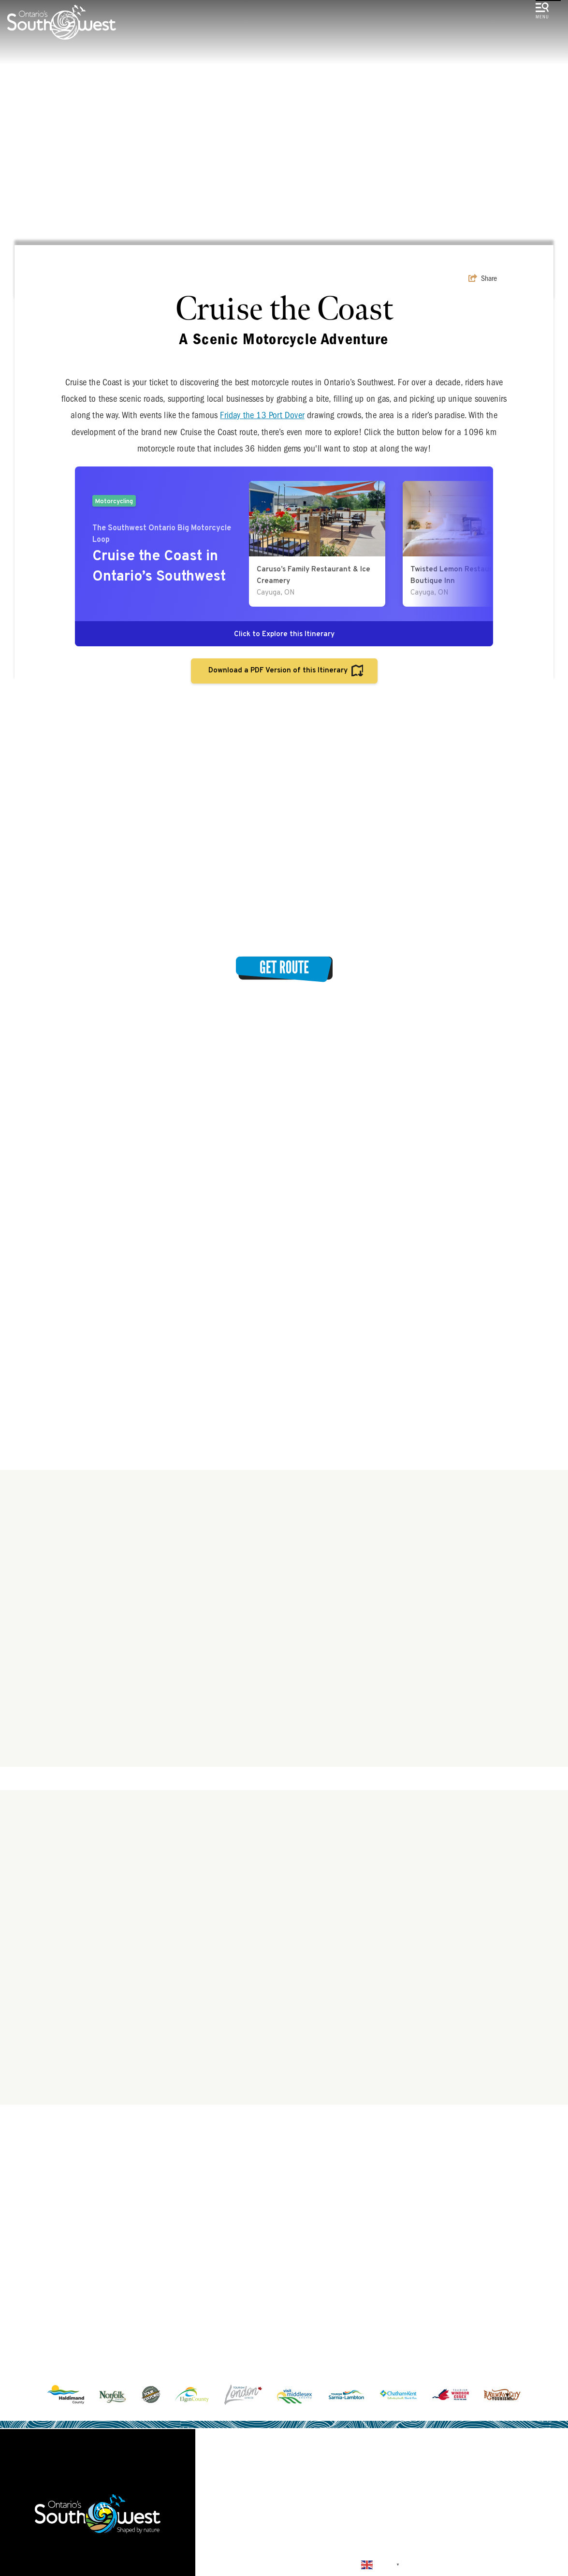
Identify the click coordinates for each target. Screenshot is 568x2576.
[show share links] (483, 278)
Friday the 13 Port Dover (262, 415)
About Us (500, 2517)
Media (445, 2517)
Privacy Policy (376, 2527)
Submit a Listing (374, 2517)
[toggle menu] (542, 11)
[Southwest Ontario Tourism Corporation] (61, 22)
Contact (248, 2527)
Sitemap (305, 2527)
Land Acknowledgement (267, 2517)
